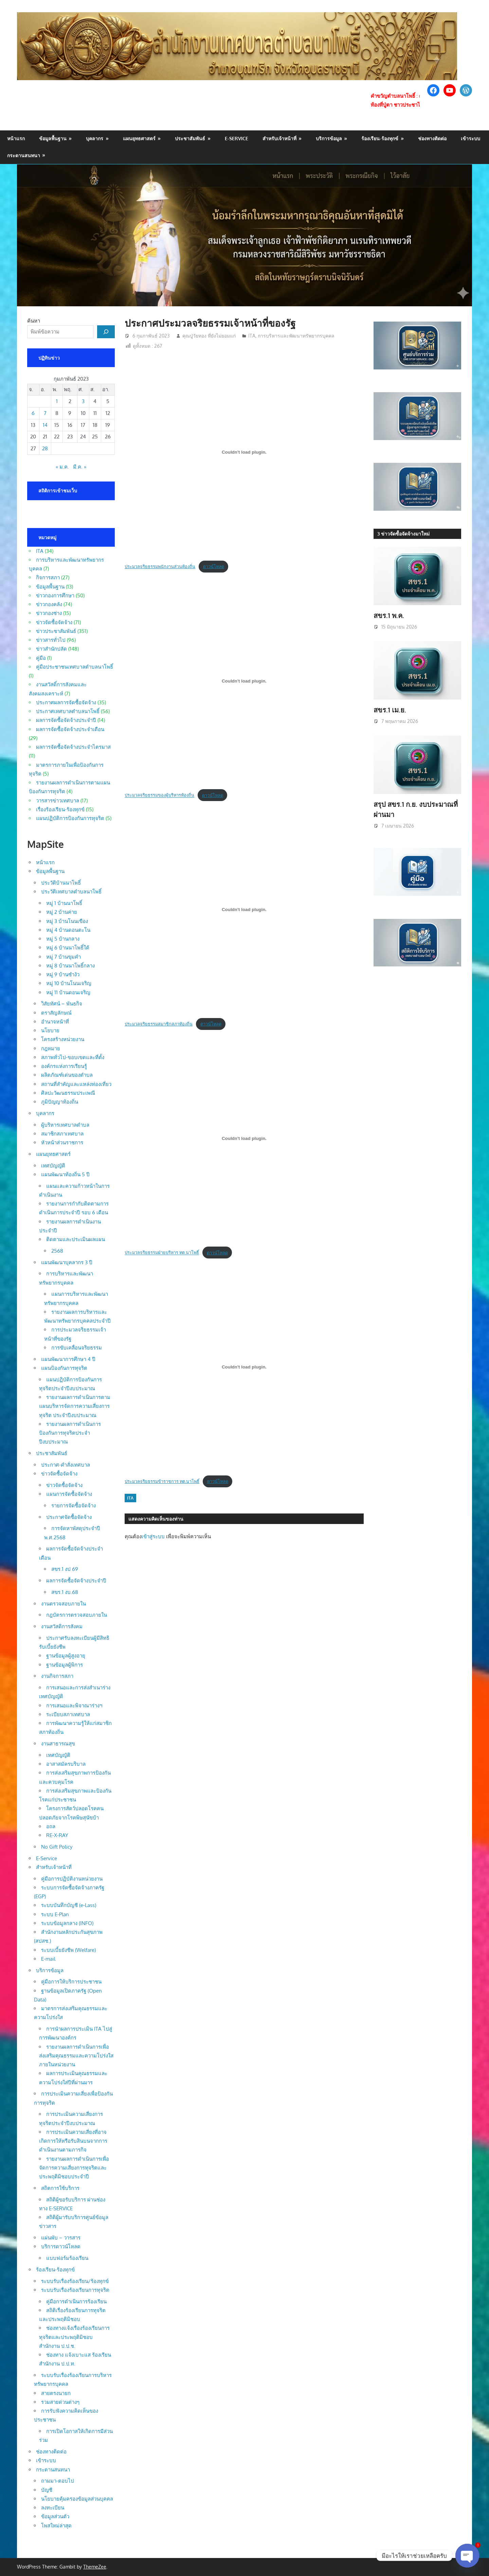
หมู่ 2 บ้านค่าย (61, 912)
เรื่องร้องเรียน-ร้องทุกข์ (60, 809)
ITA (251, 336)
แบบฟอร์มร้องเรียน (67, 2258)
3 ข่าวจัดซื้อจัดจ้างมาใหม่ (403, 534)
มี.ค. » (79, 467)
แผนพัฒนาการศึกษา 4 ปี (68, 1359)
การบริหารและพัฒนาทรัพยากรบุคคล (296, 336)
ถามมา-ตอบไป (57, 2481)
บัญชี (46, 2490)
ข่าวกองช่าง (49, 613)
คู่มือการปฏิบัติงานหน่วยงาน (72, 1878)
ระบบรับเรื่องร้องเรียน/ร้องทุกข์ (75, 2281)
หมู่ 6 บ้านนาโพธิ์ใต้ (67, 947)
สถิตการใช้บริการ (60, 2188)
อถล (50, 1826)
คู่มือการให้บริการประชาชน (71, 1981)
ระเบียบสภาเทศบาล (68, 1714)
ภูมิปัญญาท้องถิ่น (59, 1102)
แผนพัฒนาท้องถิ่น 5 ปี (65, 1174)
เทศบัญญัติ (53, 1165)
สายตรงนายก (56, 2393)
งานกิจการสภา (57, 1676)
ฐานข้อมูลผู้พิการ (64, 1665)
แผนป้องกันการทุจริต (64, 1368)
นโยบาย (50, 1030)
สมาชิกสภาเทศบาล (62, 1133)
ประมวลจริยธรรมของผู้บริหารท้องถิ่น (159, 795)
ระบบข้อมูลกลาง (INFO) (67, 1923)
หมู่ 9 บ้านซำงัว (62, 974)
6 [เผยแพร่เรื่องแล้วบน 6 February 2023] (33, 413)
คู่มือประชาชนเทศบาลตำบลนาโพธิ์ (74, 667)
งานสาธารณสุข (58, 1743)
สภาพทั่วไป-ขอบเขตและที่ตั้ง (72, 1057)
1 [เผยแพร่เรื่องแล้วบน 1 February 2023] (57, 401)
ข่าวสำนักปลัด (51, 649)
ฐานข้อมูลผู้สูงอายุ (65, 1655)
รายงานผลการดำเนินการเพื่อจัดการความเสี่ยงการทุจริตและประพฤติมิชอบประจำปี (74, 2168)
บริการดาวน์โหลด (60, 2246)
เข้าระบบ (470, 138)
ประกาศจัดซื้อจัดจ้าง (69, 1517)
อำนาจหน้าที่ (55, 1021)
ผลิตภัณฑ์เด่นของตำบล (67, 1075)
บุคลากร (94, 138)
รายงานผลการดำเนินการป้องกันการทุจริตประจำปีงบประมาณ (70, 1433)
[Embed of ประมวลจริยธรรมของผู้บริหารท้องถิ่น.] (244, 681)
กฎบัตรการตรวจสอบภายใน (76, 1615)
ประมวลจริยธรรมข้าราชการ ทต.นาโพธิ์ (162, 1481)
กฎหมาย (50, 1048)
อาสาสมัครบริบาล (66, 1764)
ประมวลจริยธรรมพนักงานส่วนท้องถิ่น (160, 566)
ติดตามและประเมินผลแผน (75, 1239)
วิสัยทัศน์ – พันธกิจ (61, 1003)
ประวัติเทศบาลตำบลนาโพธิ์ (71, 891)
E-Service (236, 138)
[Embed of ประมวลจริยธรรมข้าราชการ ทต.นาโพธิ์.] (244, 1367)
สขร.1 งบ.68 (64, 1592)
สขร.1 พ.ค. (389, 615)
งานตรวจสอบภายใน (63, 1603)
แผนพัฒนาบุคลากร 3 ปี (66, 1262)
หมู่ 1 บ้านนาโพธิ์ (64, 903)
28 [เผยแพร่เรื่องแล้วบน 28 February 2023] (45, 448)
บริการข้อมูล (329, 138)
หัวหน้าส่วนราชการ (62, 1142)
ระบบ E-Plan (55, 1914)
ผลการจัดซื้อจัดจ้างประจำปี (66, 720)
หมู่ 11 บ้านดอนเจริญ (68, 992)
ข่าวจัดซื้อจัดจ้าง (54, 622)
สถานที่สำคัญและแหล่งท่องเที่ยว (76, 1084)
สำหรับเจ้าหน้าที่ (279, 138)
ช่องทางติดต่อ (432, 138)
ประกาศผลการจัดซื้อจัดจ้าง (66, 702)
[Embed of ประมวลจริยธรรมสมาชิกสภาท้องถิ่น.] (244, 910)
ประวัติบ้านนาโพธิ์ (61, 882)
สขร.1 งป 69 (64, 1569)
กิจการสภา (48, 577)
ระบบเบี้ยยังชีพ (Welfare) (68, 1950)
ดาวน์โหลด (213, 566)
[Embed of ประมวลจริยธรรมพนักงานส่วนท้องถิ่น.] (244, 452)
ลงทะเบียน (52, 2507)
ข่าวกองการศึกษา (55, 595)
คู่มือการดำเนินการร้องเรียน (76, 2301)
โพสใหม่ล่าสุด (56, 2525)
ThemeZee (94, 2567)
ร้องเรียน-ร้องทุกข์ (379, 138)
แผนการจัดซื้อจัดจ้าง (69, 1494)
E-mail (48, 1959)
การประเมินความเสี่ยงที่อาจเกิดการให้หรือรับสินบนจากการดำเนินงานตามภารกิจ (73, 2141)
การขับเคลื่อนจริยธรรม (76, 1347)
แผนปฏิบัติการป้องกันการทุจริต (70, 818)
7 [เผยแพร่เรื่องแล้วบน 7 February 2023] (45, 413)
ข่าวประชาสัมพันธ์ (56, 631)
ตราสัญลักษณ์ (56, 1013)
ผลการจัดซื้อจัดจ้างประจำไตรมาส (73, 747)
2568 (57, 1251)
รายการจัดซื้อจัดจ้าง (73, 1505)
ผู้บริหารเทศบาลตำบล (65, 1125)
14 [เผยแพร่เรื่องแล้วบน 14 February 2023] (45, 425)
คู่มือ (41, 658)
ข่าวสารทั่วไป (51, 640)
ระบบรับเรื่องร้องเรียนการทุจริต (75, 2290)
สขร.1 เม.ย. (390, 709)
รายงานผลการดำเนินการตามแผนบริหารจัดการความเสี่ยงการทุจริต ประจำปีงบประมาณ (74, 1406)
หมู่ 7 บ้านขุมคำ (63, 957)
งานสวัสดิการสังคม (62, 1626)
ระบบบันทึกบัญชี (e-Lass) (68, 1905)
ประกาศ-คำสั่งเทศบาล (65, 1465)
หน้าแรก (16, 138)
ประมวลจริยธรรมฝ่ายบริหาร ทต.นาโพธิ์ (162, 1252)
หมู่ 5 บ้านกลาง (62, 939)
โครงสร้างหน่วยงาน (62, 1039)
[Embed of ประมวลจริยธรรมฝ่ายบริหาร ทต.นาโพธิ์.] (244, 1138)
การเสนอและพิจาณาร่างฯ (74, 1705)
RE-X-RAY (57, 1835)
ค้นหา (33, 321)
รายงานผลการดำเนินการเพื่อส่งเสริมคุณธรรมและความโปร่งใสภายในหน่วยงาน (76, 2056)
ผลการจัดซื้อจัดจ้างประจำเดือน (70, 729)
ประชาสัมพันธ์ (190, 138)
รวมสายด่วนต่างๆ (60, 2402)
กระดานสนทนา (23, 155)
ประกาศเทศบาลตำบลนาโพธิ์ (67, 711)
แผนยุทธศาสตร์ (139, 138)
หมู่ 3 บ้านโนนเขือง (67, 921)
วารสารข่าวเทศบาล (57, 800)
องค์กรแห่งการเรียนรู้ (64, 1066)
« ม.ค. (62, 467)
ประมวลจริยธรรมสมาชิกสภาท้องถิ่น (159, 1024)
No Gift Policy (56, 1847)
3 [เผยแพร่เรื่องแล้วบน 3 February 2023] (83, 401)
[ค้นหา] (106, 331)
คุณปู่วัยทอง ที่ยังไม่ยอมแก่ (209, 336)
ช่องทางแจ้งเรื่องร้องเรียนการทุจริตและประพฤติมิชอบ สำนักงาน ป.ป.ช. (74, 2337)
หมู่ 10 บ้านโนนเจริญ (68, 983)
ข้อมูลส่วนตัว (55, 2516)
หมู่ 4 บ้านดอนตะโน (68, 930)
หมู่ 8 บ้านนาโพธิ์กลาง (70, 965)
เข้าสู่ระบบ (153, 1536)
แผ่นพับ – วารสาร (60, 2237)
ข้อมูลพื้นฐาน (53, 138)
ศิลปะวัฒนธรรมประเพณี (68, 1093)
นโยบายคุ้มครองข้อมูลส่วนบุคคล (77, 2499)
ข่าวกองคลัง (49, 604)
